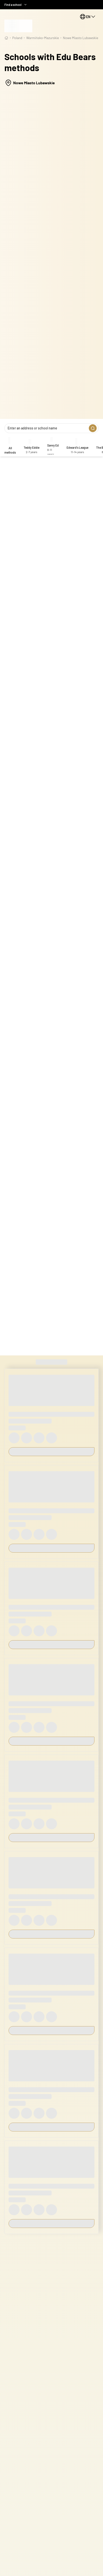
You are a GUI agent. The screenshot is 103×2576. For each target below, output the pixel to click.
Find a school (15, 5)
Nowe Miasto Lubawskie (80, 38)
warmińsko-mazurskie (42, 38)
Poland (17, 38)
